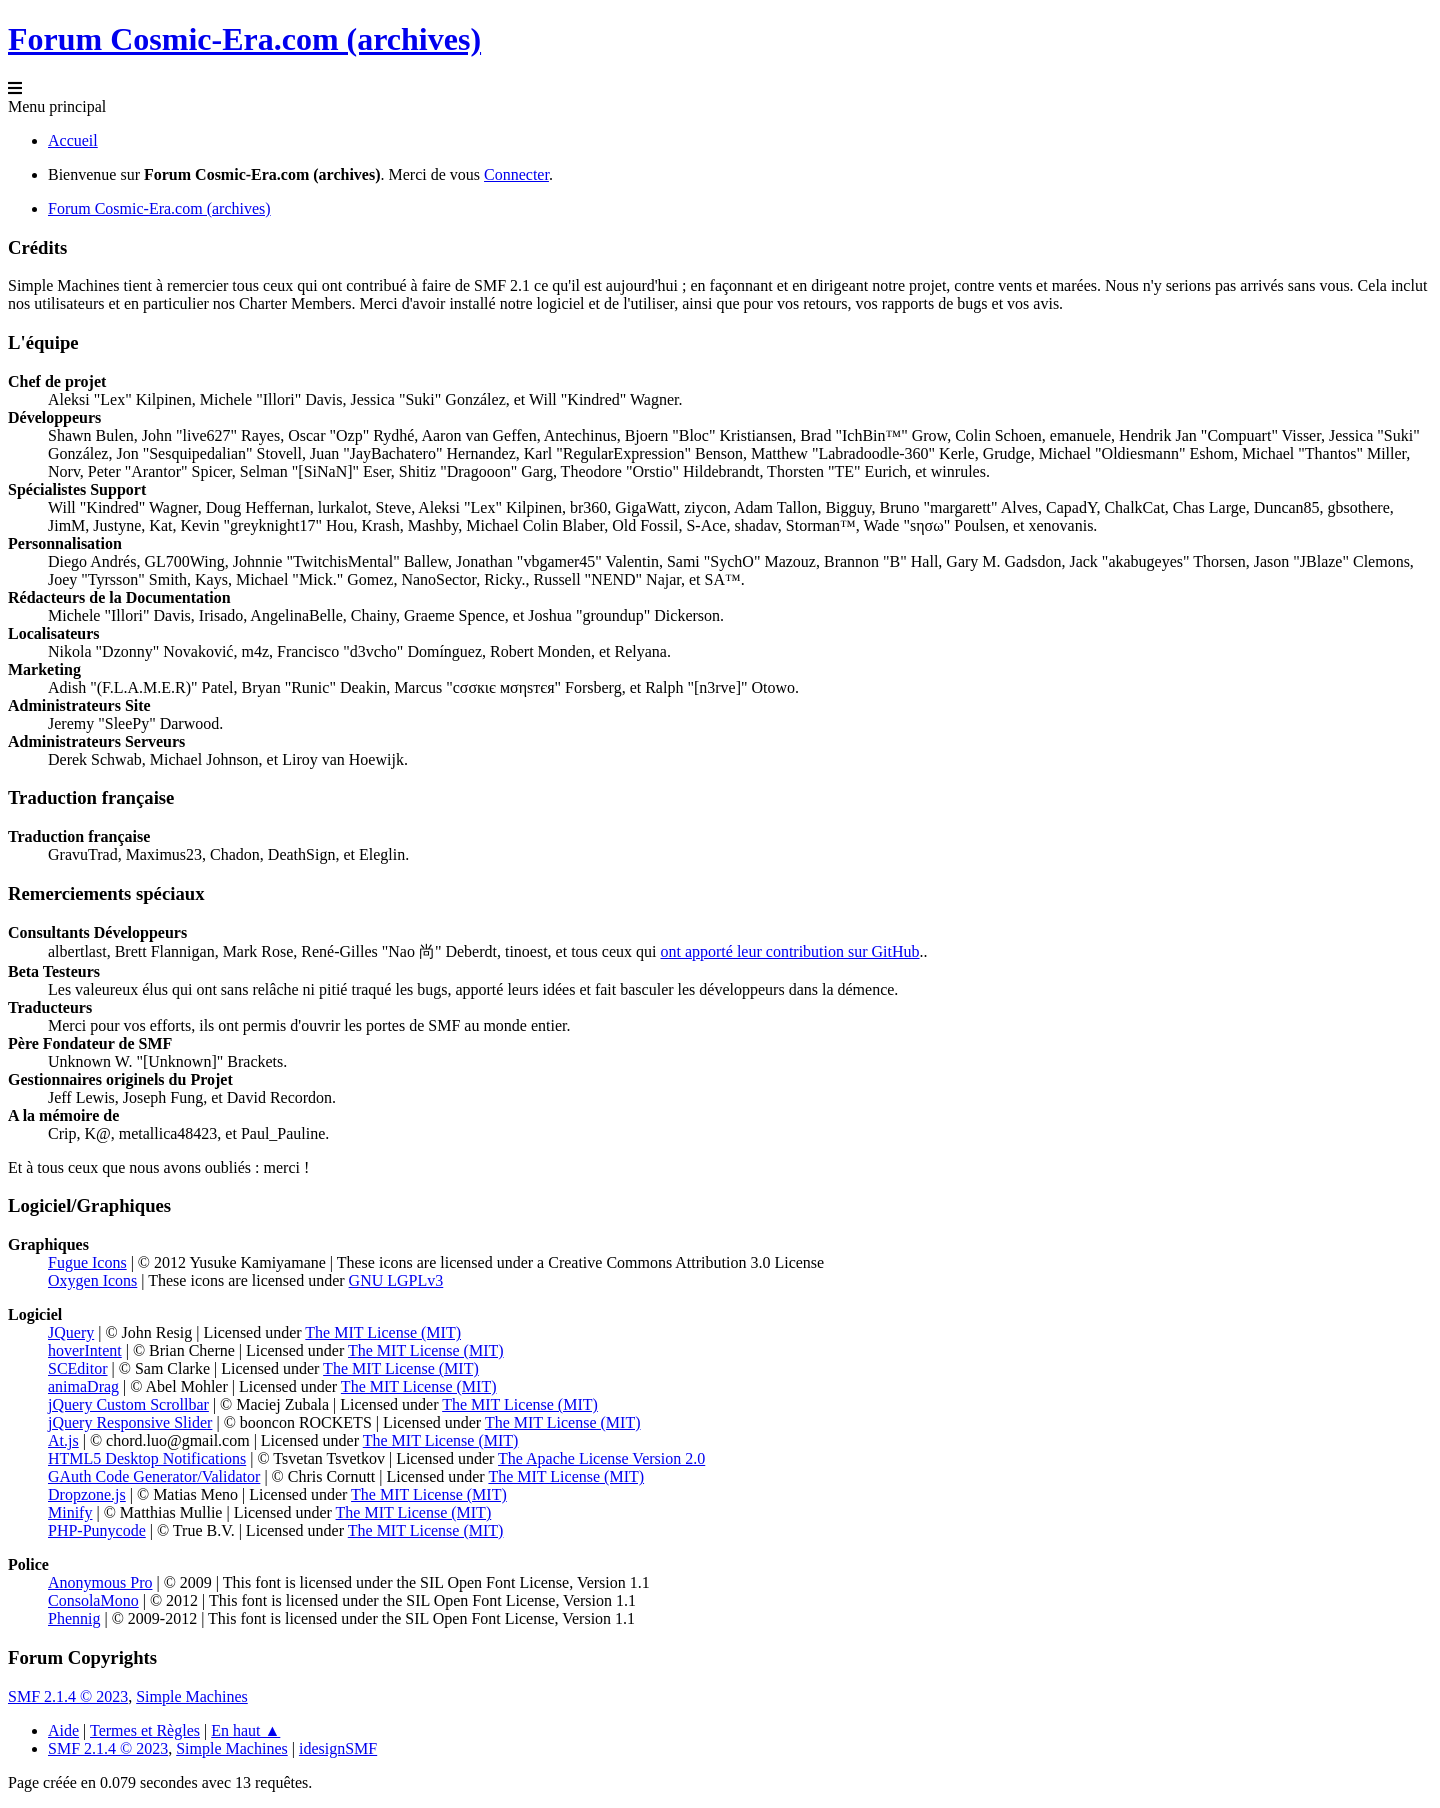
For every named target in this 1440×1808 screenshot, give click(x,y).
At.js (63, 1440)
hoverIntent (85, 1350)
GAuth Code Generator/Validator (154, 1476)
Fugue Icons (87, 1262)
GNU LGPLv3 (396, 1280)
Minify (70, 1512)
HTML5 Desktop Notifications (147, 1458)
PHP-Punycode (97, 1530)
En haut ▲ (245, 1730)
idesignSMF (338, 1748)
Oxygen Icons (92, 1280)
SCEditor (78, 1368)
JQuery (71, 1332)
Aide (63, 1730)
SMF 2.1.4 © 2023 (68, 1696)
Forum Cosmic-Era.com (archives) (244, 39)
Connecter (516, 174)
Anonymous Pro (100, 1582)
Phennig (74, 1618)
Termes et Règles (145, 1730)
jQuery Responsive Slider (130, 1422)
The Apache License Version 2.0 (601, 1458)
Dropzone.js (87, 1494)
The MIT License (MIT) (383, 1332)
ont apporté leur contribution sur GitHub (789, 951)
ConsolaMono (93, 1600)
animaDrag (83, 1386)
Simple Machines (192, 1696)
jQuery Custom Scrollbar (128, 1404)
